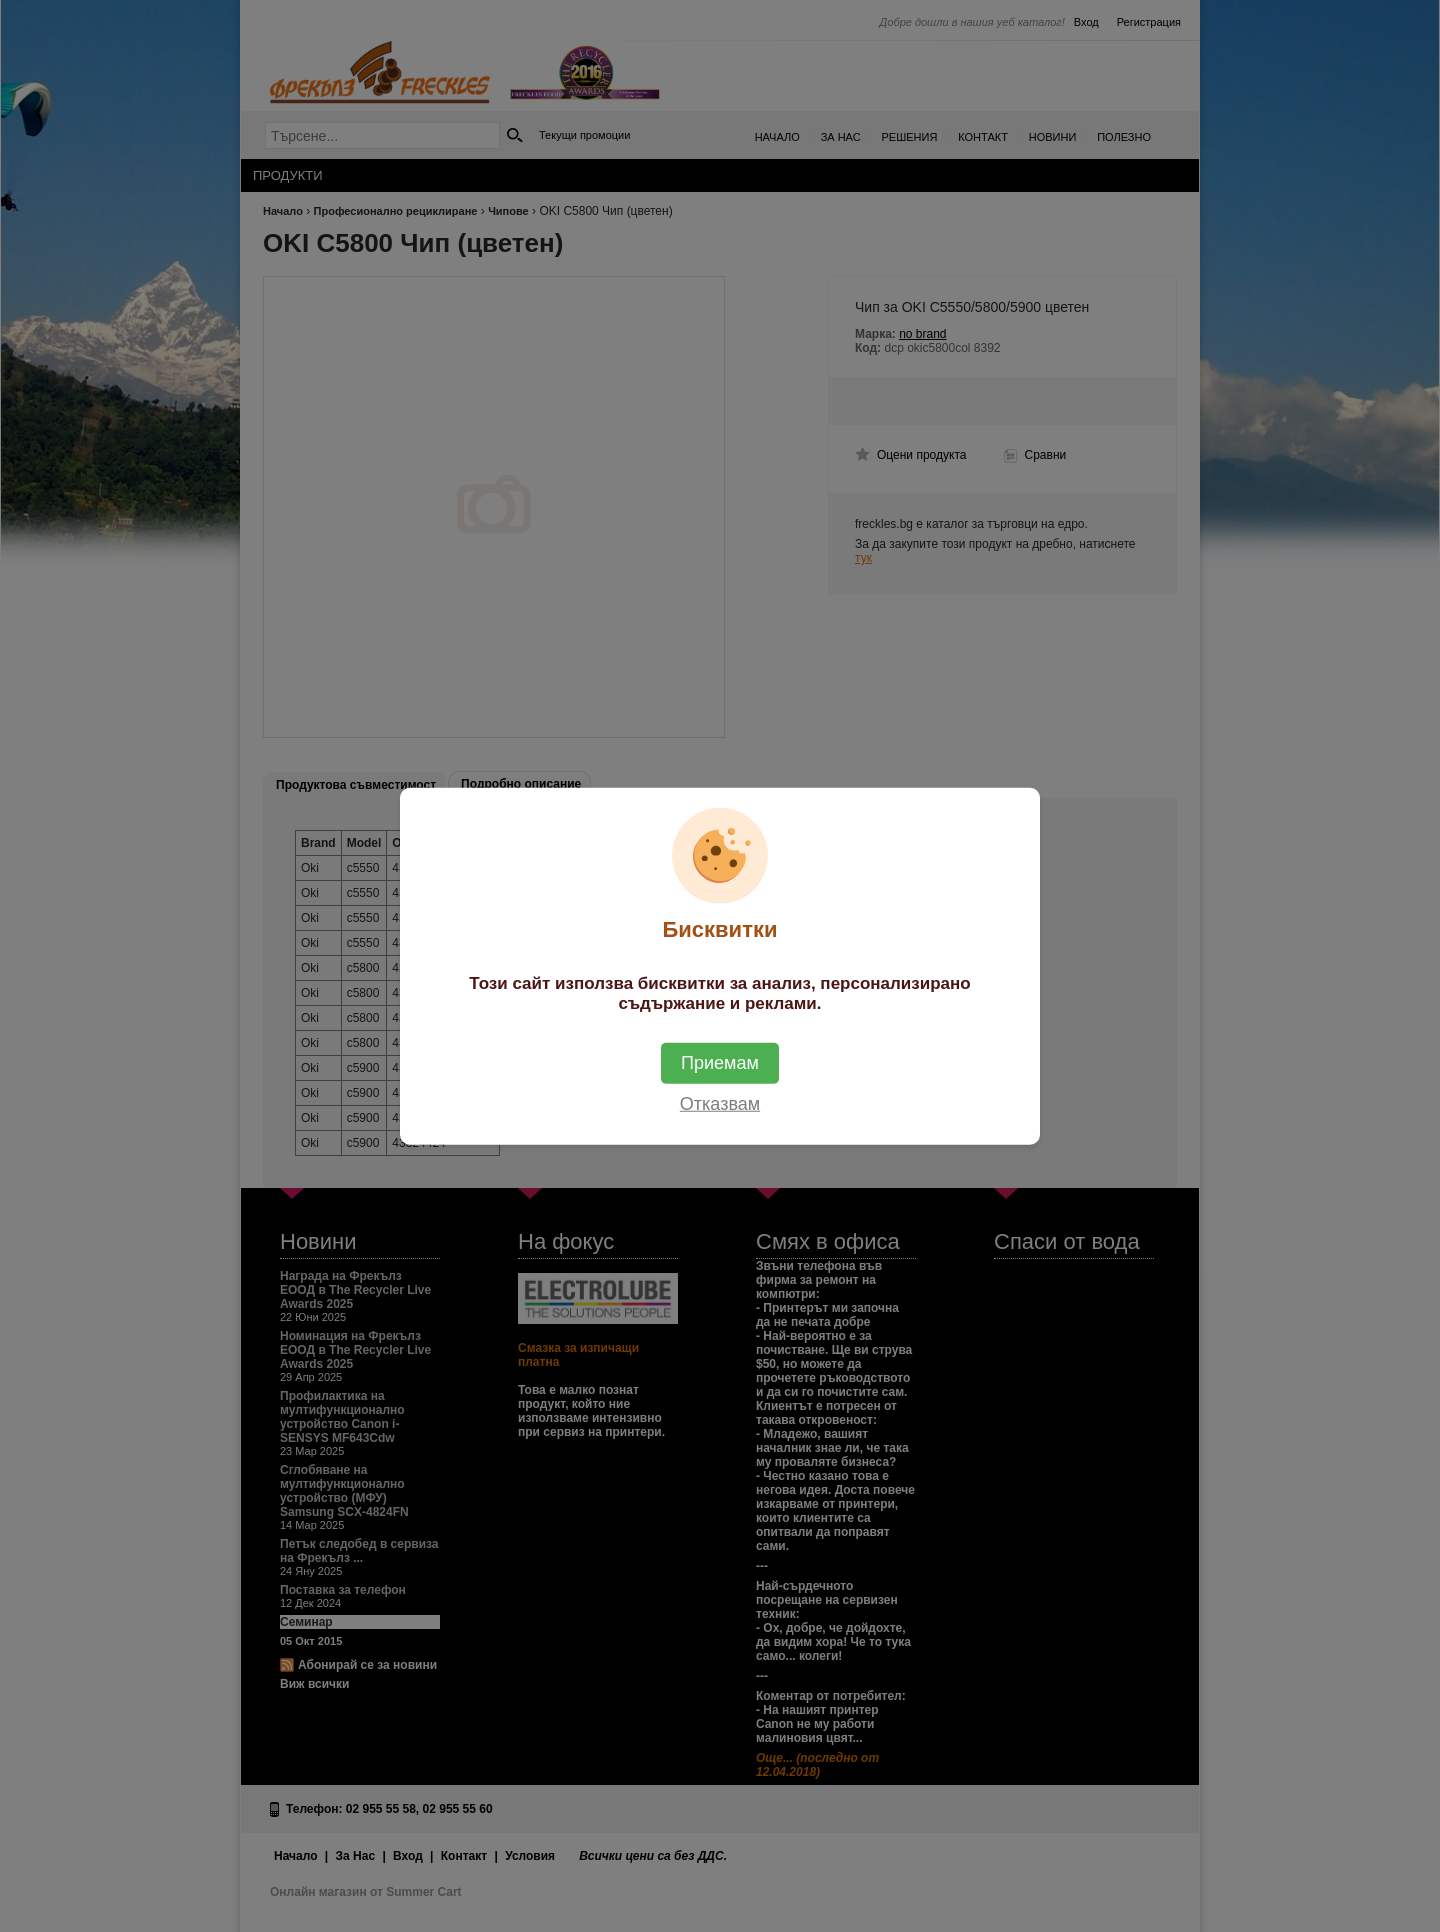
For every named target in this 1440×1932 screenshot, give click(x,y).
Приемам (720, 1062)
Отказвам (720, 1103)
